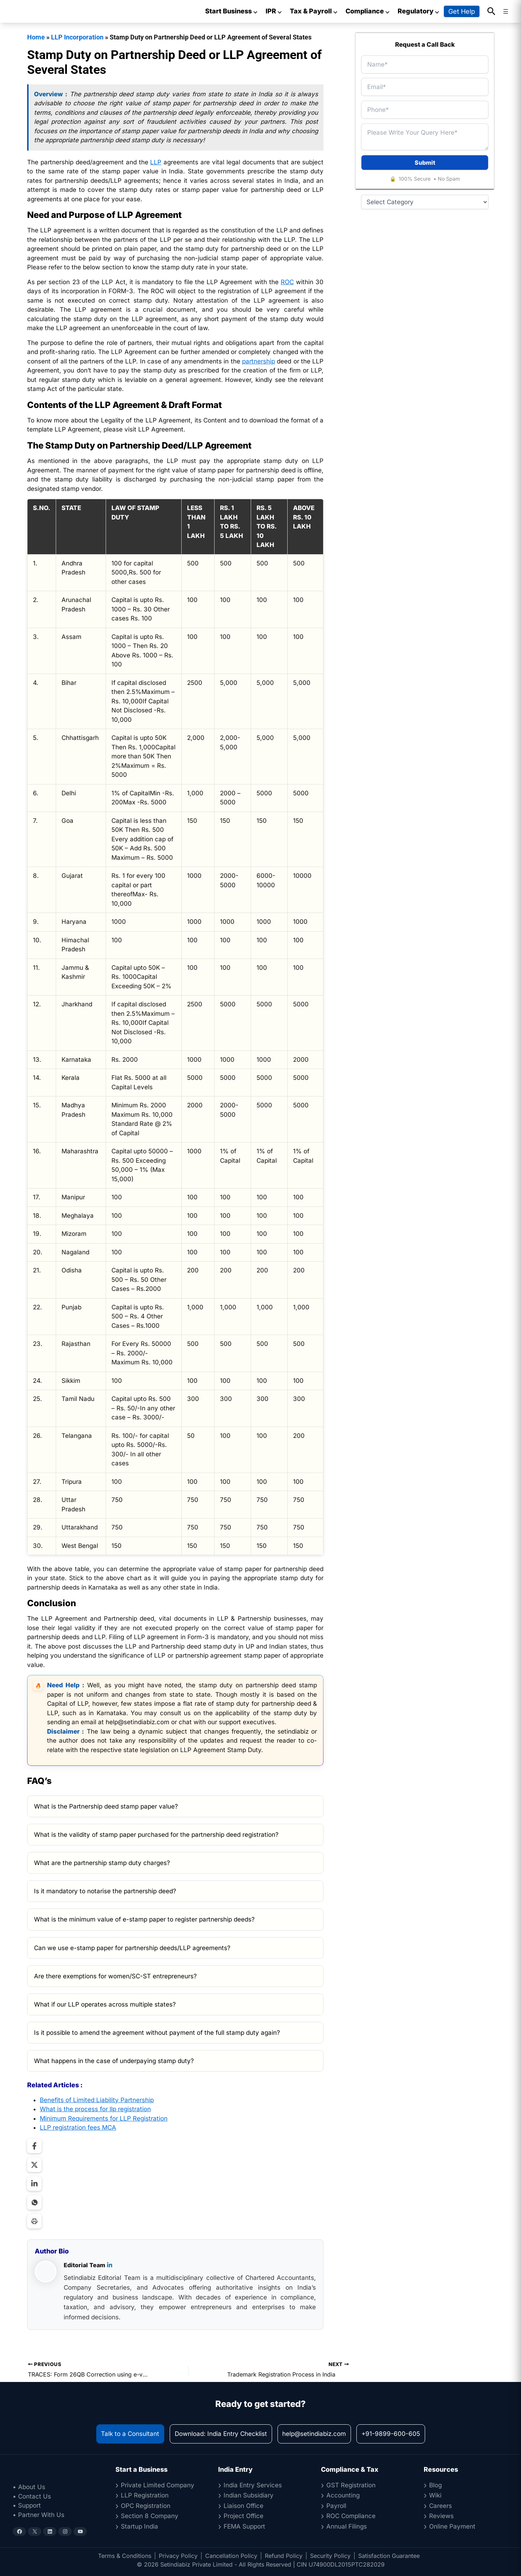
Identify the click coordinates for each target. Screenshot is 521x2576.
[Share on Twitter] (34, 2165)
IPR (274, 11)
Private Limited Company (157, 2485)
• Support (27, 2505)
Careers (440, 2505)
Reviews (441, 2516)
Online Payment (452, 2526)
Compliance (368, 11)
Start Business (231, 11)
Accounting (343, 2495)
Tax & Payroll (314, 11)
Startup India (139, 2526)
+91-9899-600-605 (390, 2433)
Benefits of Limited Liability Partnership (97, 2100)
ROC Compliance (351, 2516)
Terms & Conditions (124, 2555)
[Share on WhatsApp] (34, 2202)
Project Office (243, 2516)
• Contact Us (32, 2496)
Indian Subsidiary (249, 2495)
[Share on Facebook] (34, 2146)
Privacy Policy (178, 2555)
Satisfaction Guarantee (389, 2555)
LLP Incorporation (77, 37)
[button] (491, 11)
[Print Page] (34, 2221)
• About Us (29, 2487)
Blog (435, 2485)
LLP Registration (145, 2495)
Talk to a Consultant (130, 2433)
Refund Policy (283, 2555)
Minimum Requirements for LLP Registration (104, 2118)
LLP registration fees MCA (78, 2127)
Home (36, 37)
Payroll (336, 2505)
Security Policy (330, 2555)
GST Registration (351, 2485)
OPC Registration (145, 2505)
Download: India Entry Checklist (221, 2433)
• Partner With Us (38, 2514)
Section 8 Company (149, 2516)
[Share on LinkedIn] (34, 2183)
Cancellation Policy (231, 2555)
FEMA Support (244, 2526)
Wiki (435, 2495)
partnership (258, 361)
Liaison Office (243, 2505)
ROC (287, 282)
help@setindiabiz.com (314, 2433)
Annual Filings (346, 2526)
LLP (155, 162)
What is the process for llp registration (95, 2109)
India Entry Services (253, 2485)
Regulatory (419, 11)
